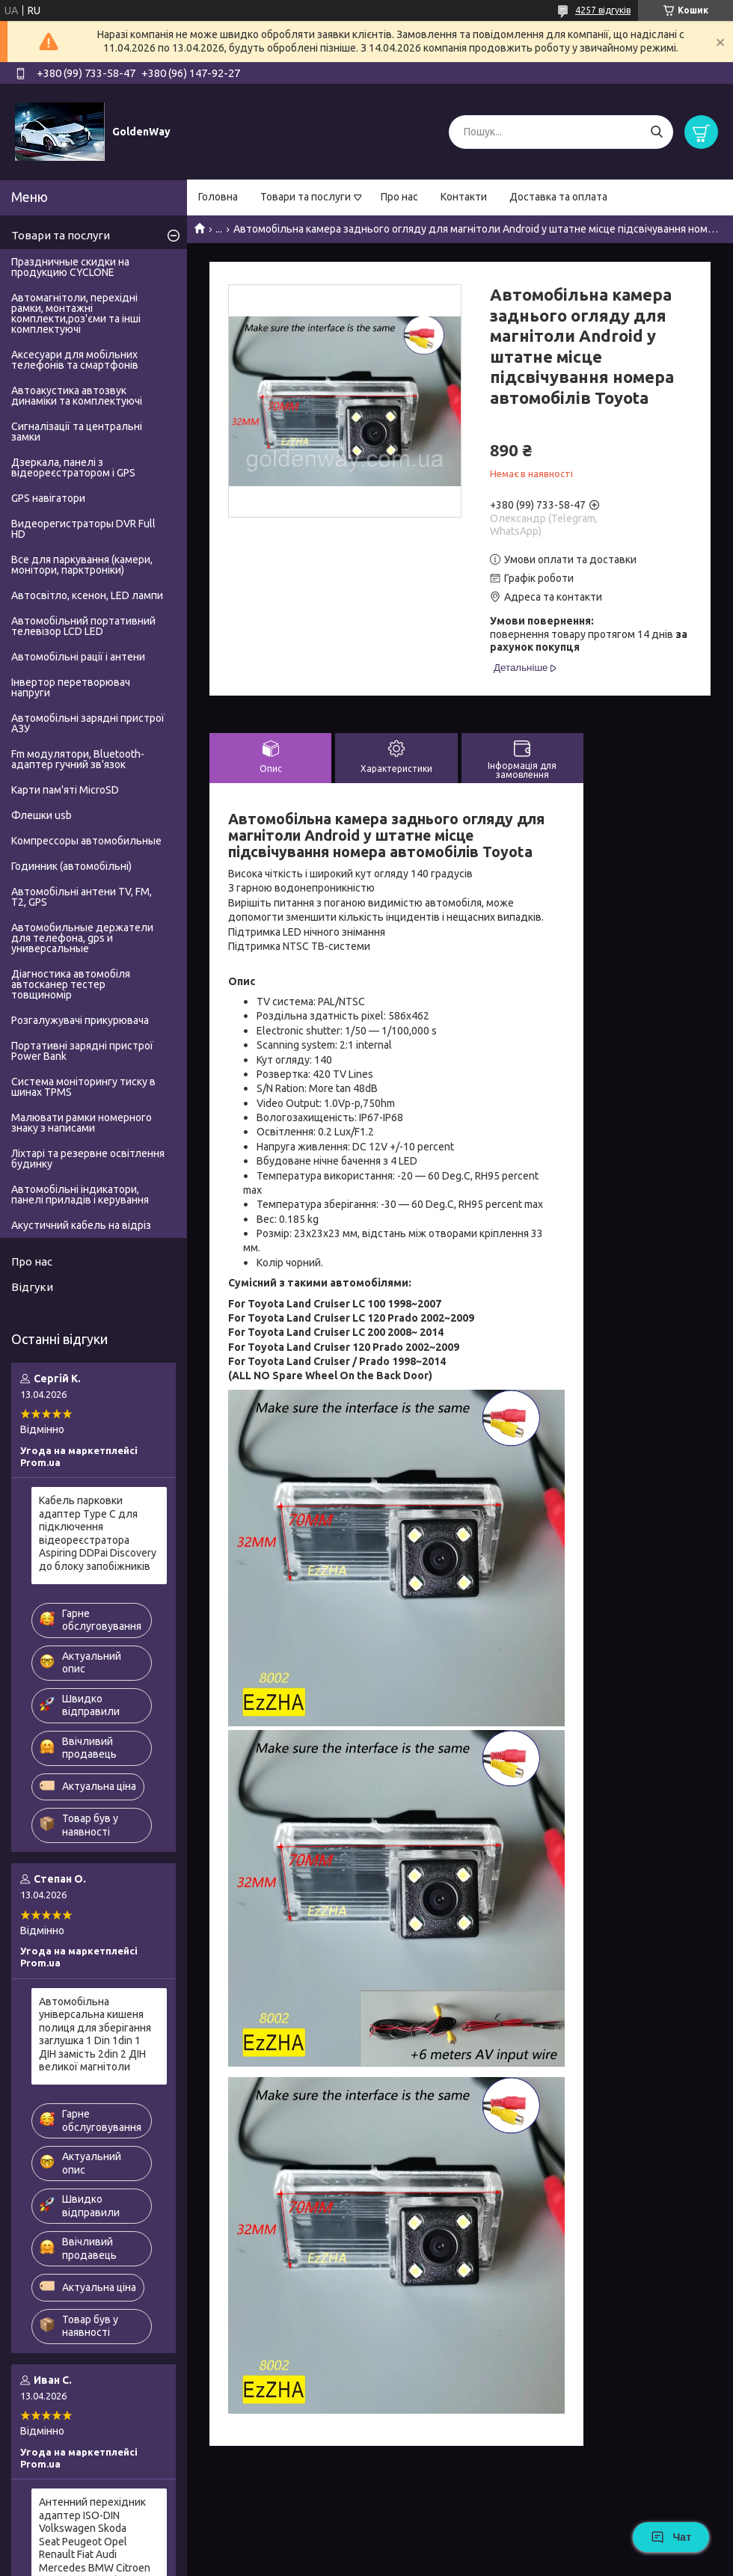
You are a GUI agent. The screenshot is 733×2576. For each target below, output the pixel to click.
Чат (671, 2537)
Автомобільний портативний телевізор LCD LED (83, 626)
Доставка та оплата (558, 197)
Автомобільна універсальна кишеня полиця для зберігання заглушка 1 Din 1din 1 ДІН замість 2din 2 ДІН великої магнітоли (95, 2034)
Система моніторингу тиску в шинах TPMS (83, 1087)
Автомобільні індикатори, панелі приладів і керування (80, 1194)
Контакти (464, 197)
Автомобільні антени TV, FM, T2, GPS (81, 897)
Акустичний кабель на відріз (81, 1225)
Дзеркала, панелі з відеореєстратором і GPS (73, 467)
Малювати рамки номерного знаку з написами (81, 1122)
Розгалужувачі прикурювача (80, 1020)
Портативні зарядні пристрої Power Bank (82, 1051)
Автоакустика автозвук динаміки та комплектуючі (76, 395)
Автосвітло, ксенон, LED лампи (87, 595)
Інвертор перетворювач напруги (70, 687)
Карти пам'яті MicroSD (65, 790)
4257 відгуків (603, 10)
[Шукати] (656, 132)
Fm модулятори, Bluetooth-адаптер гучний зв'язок (77, 759)
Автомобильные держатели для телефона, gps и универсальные (82, 937)
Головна (218, 197)
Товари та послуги (305, 197)
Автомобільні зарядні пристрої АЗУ (88, 723)
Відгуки (32, 1287)
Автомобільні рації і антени (78, 657)
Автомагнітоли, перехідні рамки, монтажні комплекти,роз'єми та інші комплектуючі (76, 313)
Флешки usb (41, 815)
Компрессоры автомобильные (86, 841)
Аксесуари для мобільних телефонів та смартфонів (74, 360)
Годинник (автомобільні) (71, 866)
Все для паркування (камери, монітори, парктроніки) (82, 564)
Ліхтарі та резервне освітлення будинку (88, 1158)
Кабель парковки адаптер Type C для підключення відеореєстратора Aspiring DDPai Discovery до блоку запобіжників (97, 1533)
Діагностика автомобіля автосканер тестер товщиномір (70, 984)
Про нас (399, 197)
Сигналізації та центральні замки (76, 431)
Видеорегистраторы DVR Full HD (83, 529)
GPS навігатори (48, 498)
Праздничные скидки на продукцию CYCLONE (70, 267)
